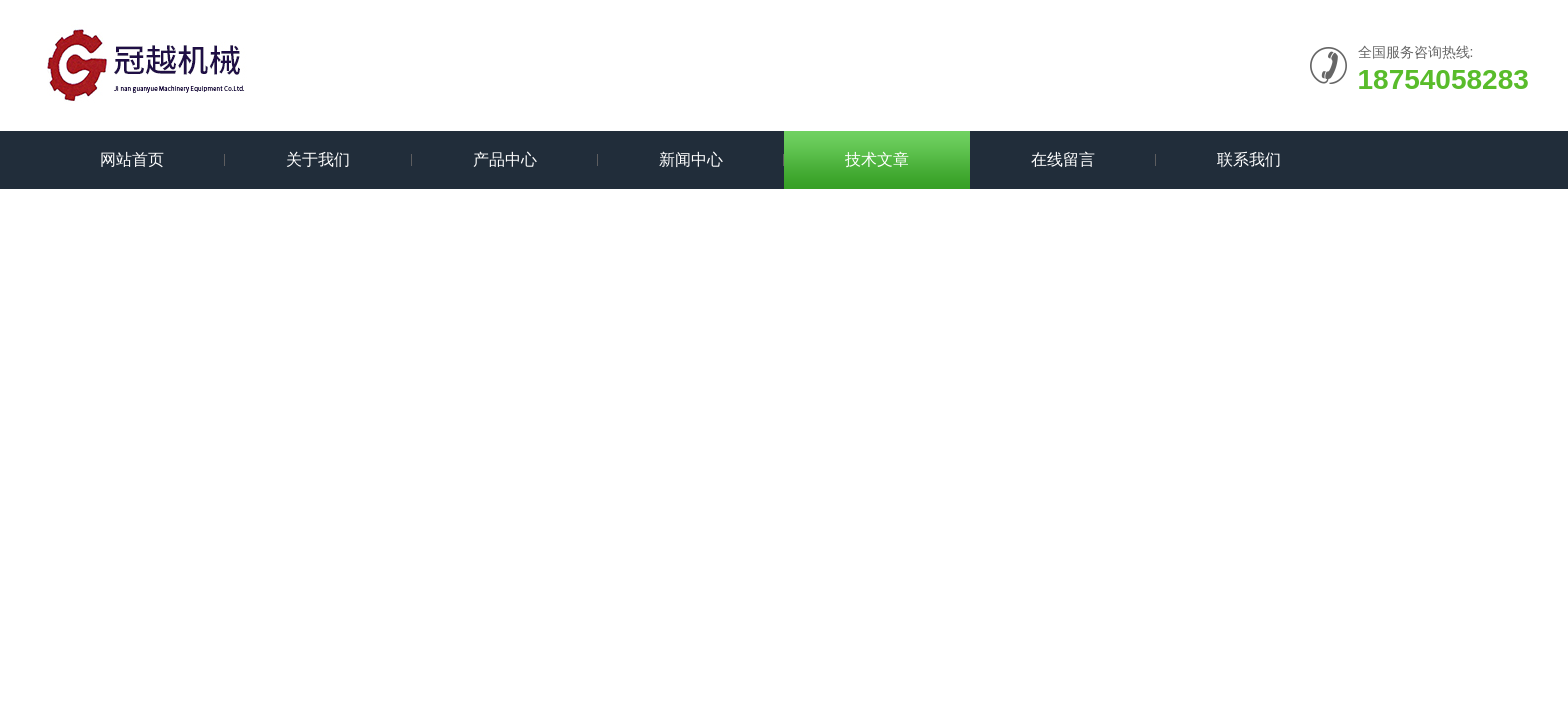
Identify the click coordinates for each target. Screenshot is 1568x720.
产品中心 (505, 159)
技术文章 (877, 159)
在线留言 (1063, 159)
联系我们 (1249, 159)
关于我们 (318, 159)
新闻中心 (691, 159)
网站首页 (132, 159)
